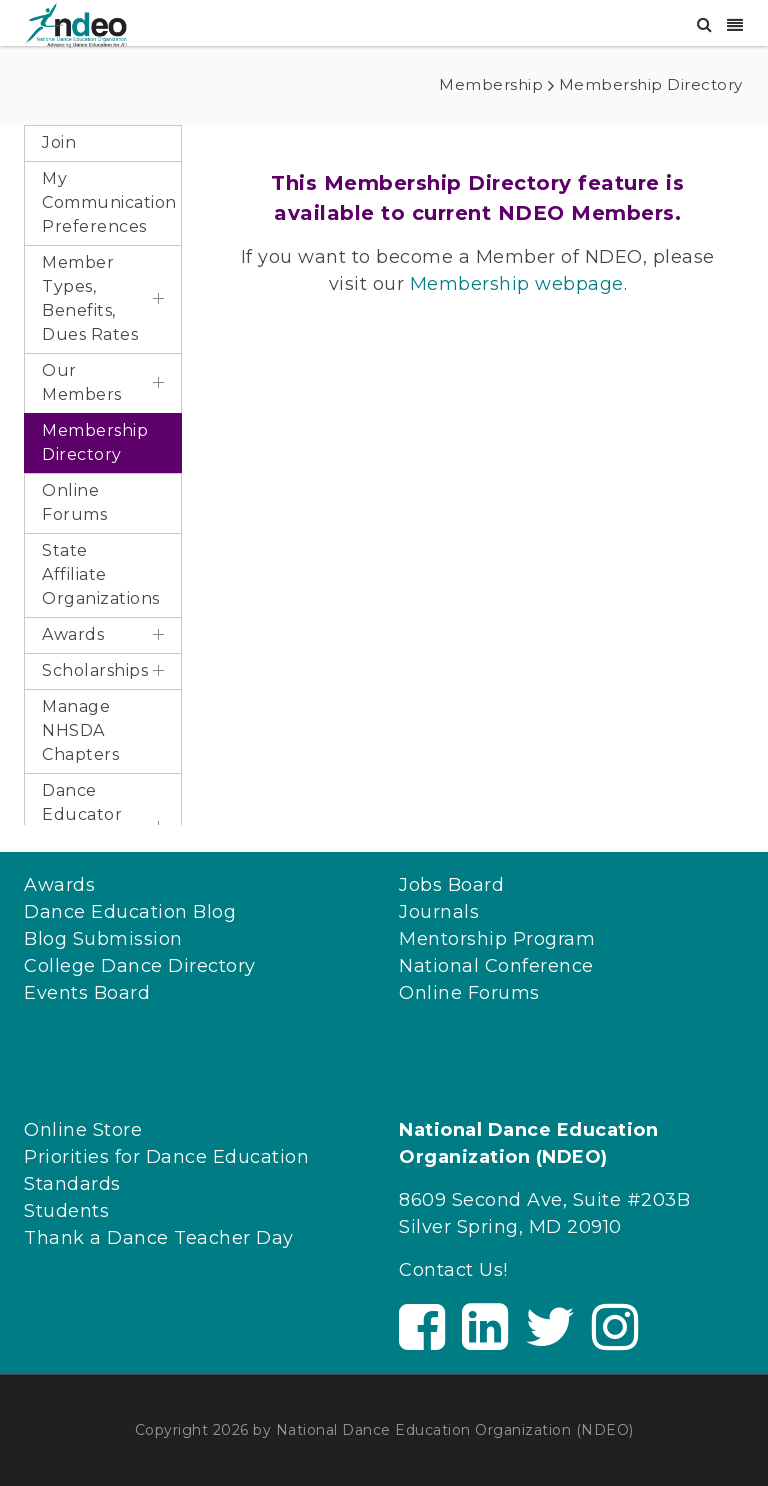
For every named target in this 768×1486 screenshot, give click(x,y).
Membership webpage (517, 284)
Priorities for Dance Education (166, 1157)
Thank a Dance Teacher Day (159, 1238)
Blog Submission (103, 939)
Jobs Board (451, 885)
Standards (72, 1184)
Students (66, 1211)
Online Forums (469, 993)
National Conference (496, 966)
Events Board (87, 993)
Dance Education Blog (130, 912)
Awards (59, 885)
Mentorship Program (497, 939)
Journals (439, 912)
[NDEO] (75, 24)
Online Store (83, 1130)
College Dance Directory (140, 966)
